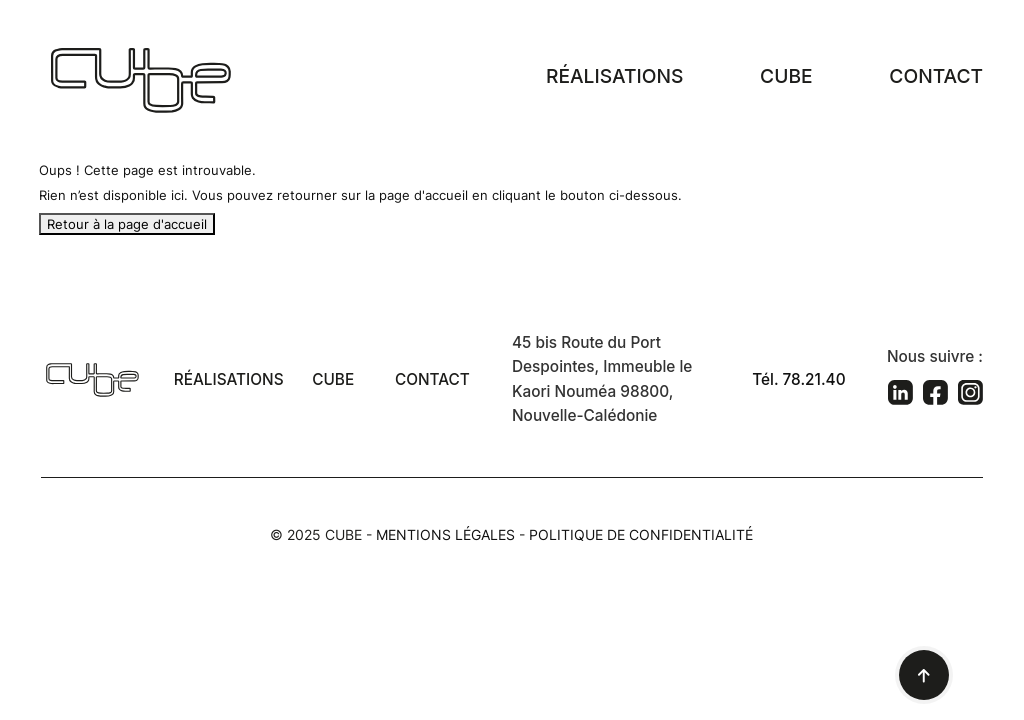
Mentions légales (445, 534)
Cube (786, 76)
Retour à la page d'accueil (127, 224)
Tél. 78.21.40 (798, 379)
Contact (936, 76)
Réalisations (614, 76)
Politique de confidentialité (641, 534)
